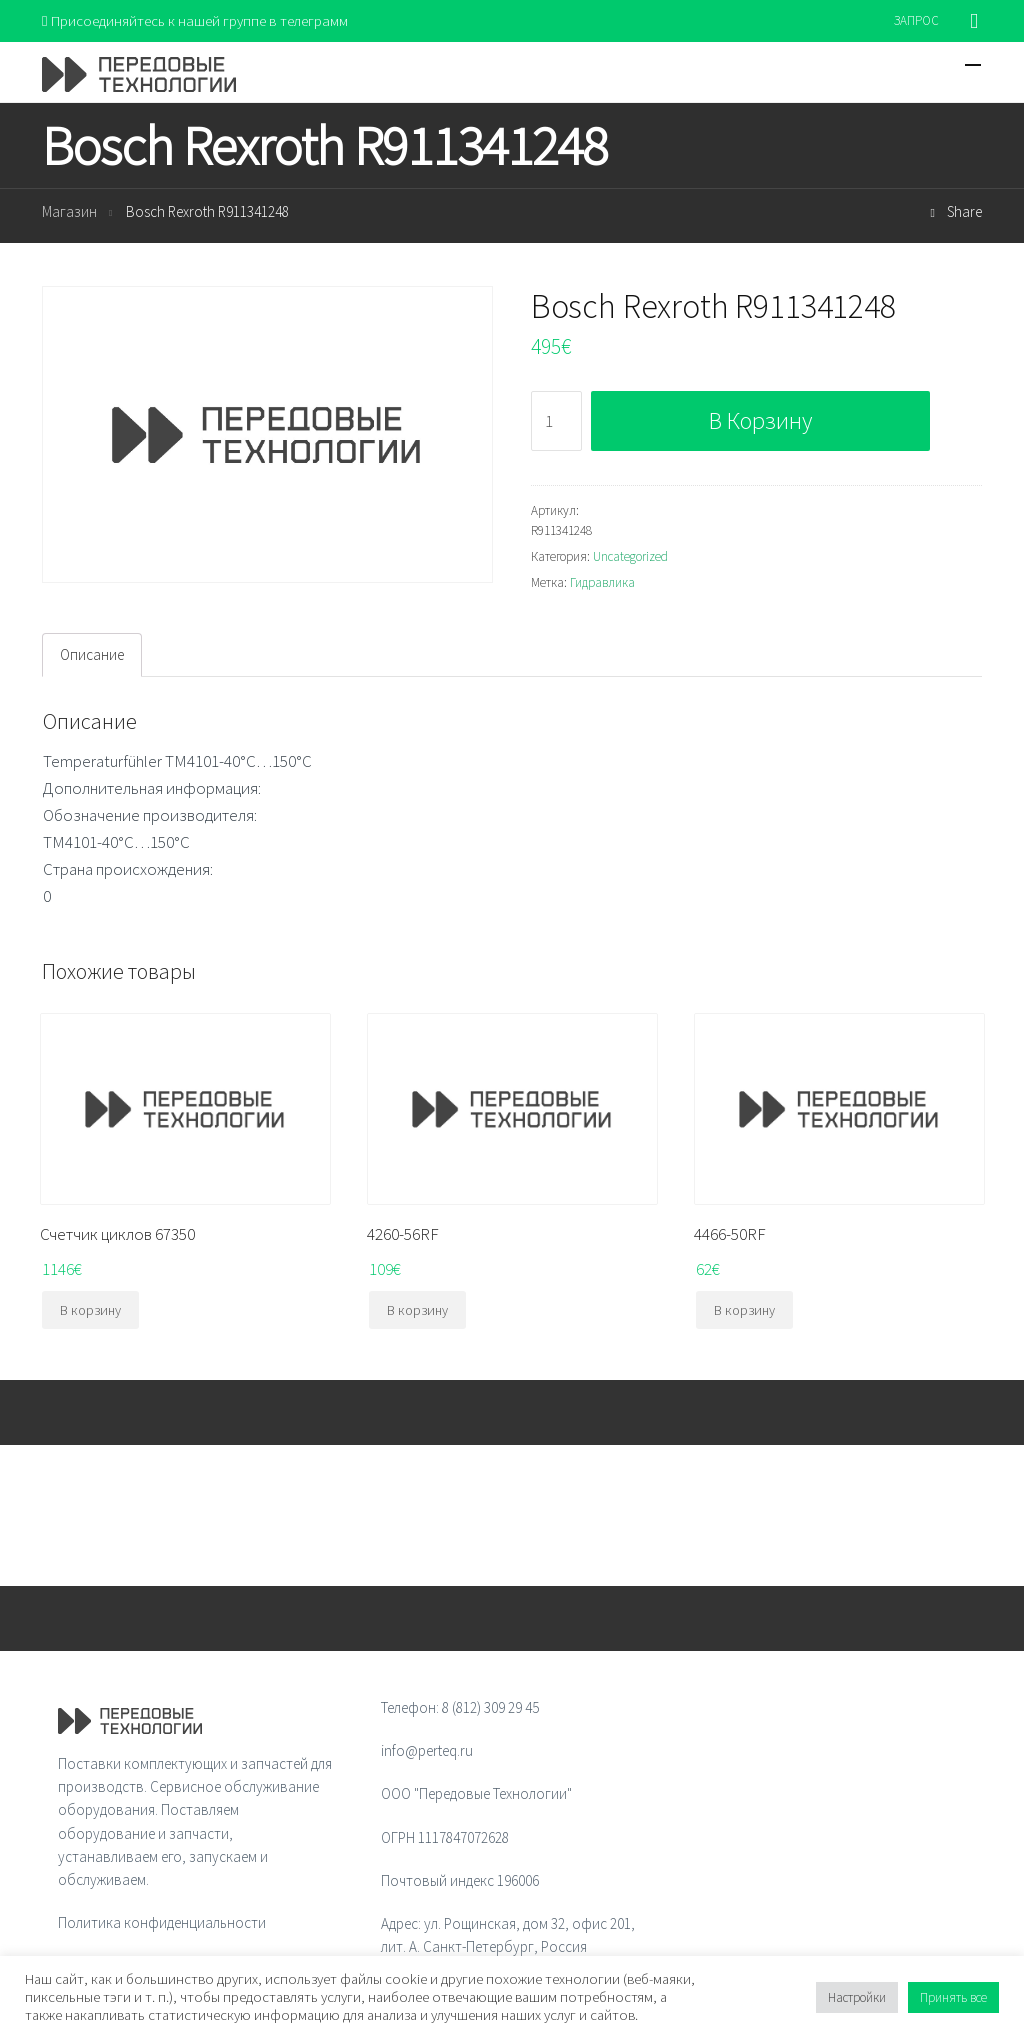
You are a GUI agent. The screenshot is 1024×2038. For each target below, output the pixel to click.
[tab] (92, 655)
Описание (92, 654)
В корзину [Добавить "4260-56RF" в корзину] (417, 1310)
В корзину (760, 420)
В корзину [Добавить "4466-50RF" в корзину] (744, 1310)
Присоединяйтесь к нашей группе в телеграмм (195, 20)
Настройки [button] (857, 1997)
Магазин (69, 212)
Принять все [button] (953, 1997)
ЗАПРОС (916, 20)
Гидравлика (602, 582)
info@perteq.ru (427, 1750)
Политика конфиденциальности (162, 1923)
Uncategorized (630, 556)
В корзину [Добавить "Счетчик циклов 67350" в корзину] (90, 1310)
